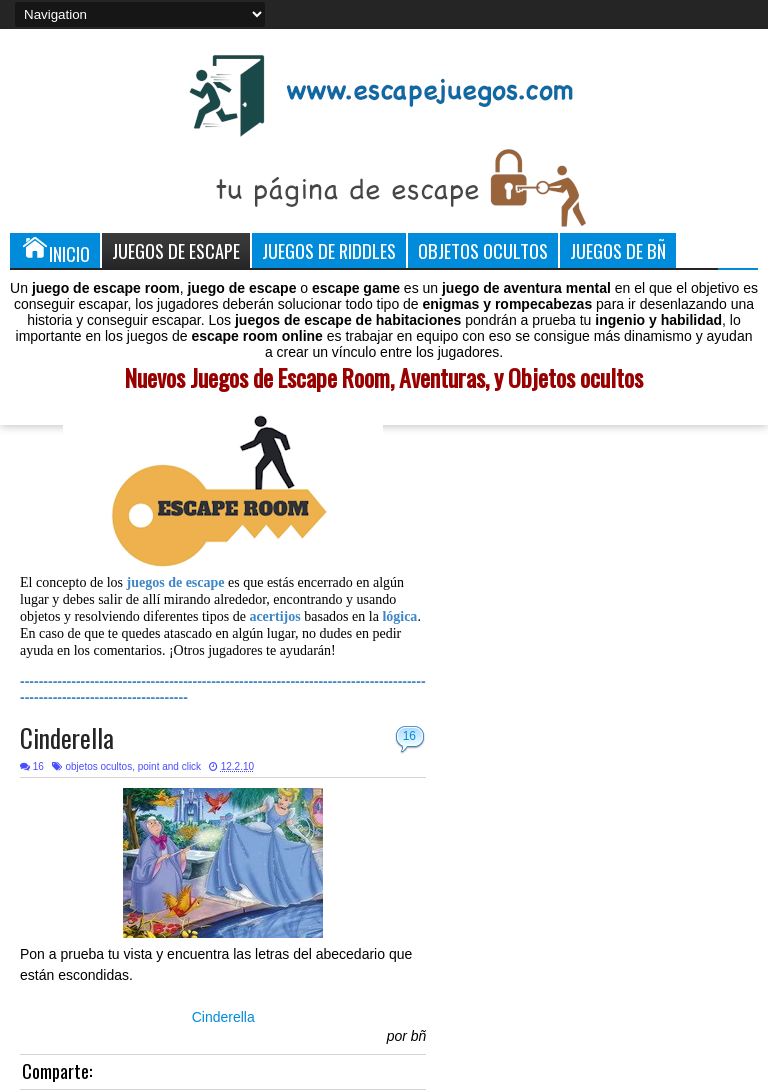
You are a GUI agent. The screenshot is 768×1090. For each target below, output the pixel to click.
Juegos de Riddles (329, 250)
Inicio (55, 250)
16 (409, 736)
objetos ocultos (98, 766)
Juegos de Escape (176, 250)
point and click (169, 766)
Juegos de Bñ (618, 250)
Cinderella (67, 737)
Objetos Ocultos (483, 250)
